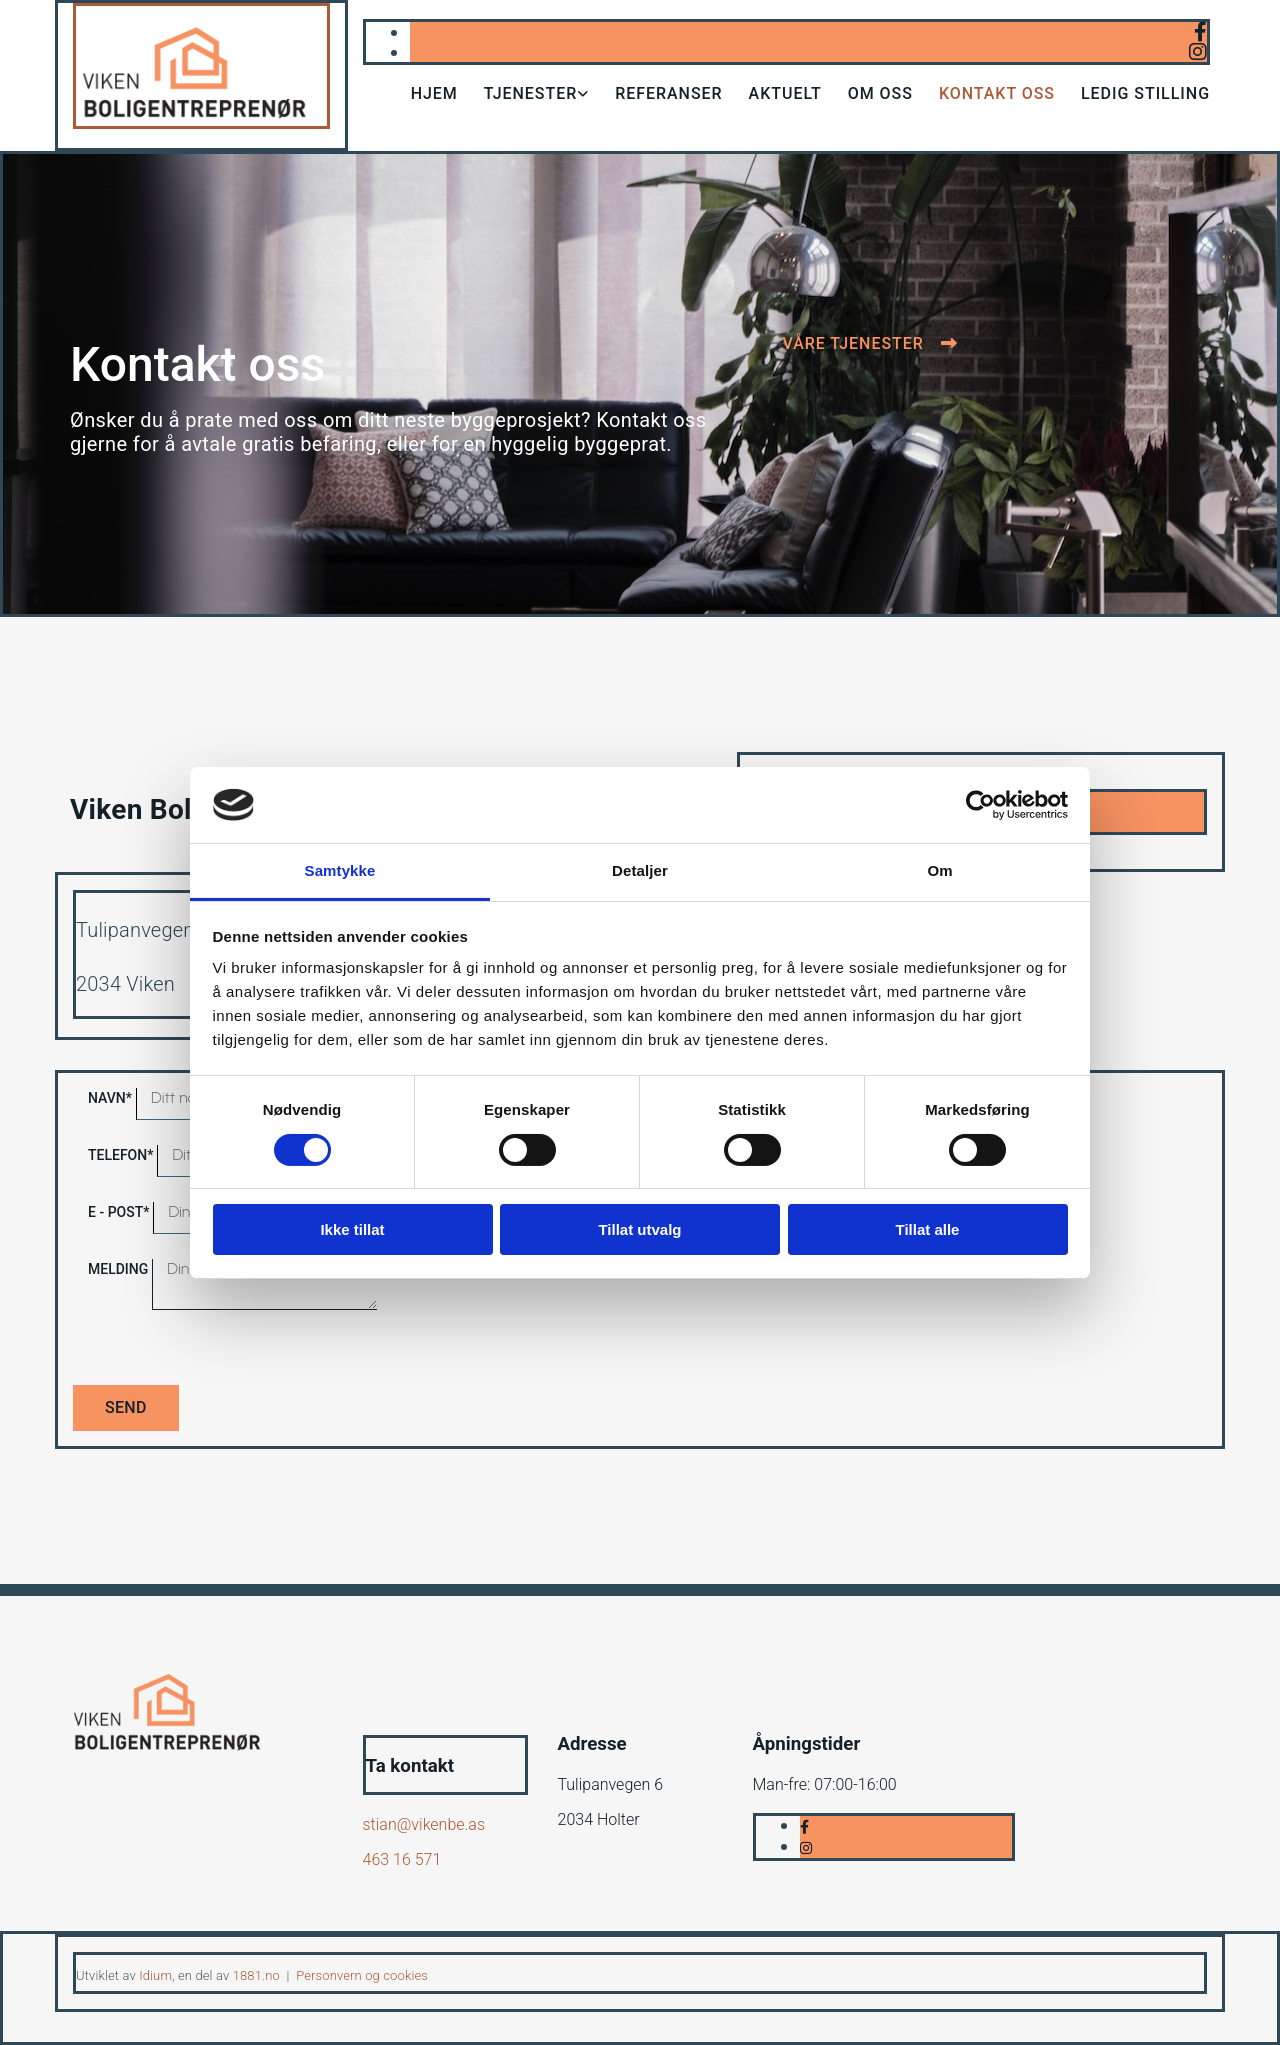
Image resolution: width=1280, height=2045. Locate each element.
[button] (869, 343)
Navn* (110, 1098)
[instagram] (1198, 52)
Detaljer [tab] (640, 870)
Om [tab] (939, 870)
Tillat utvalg (639, 1229)
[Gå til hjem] (201, 123)
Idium (155, 1975)
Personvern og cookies (362, 1975)
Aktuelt (785, 93)
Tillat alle (928, 1229)
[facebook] (1200, 32)
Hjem (434, 93)
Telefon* (120, 1155)
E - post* (118, 1212)
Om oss (880, 93)
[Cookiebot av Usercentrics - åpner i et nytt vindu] (980, 805)
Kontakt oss (997, 93)
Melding (118, 1269)
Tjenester (530, 93)
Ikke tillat (352, 1229)
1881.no (256, 1975)
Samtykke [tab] (340, 870)
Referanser (668, 93)
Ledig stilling (1145, 93)
